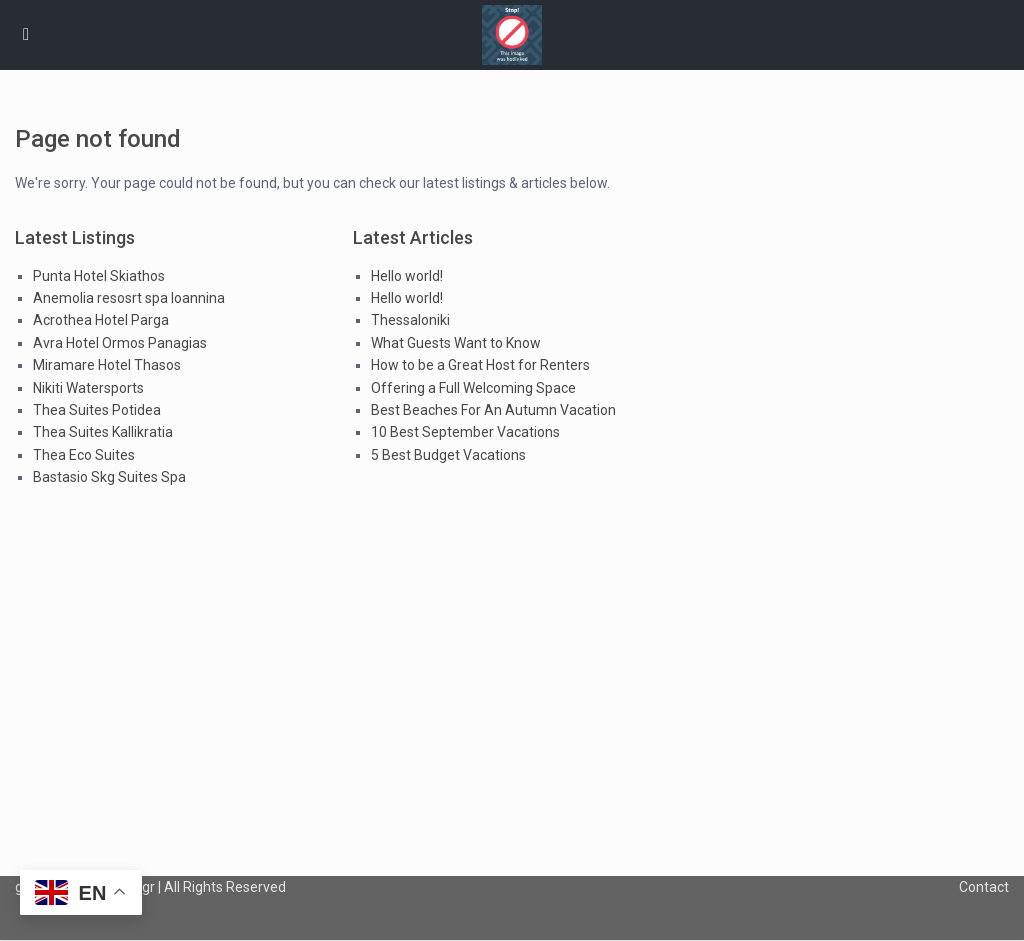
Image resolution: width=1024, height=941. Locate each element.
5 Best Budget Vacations (448, 455)
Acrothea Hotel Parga (101, 320)
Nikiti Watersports (88, 388)
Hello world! (407, 276)
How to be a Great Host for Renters (480, 365)
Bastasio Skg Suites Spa (109, 477)
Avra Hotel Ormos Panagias (120, 343)
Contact (984, 887)
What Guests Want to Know (456, 343)
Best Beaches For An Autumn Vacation (493, 410)
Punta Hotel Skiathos (99, 276)
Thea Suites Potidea (97, 410)
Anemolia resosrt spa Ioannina (129, 298)
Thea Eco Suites (84, 455)
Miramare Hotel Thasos (107, 365)
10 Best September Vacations (465, 432)
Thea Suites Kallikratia (103, 432)
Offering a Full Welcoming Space (473, 388)
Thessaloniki (410, 320)
